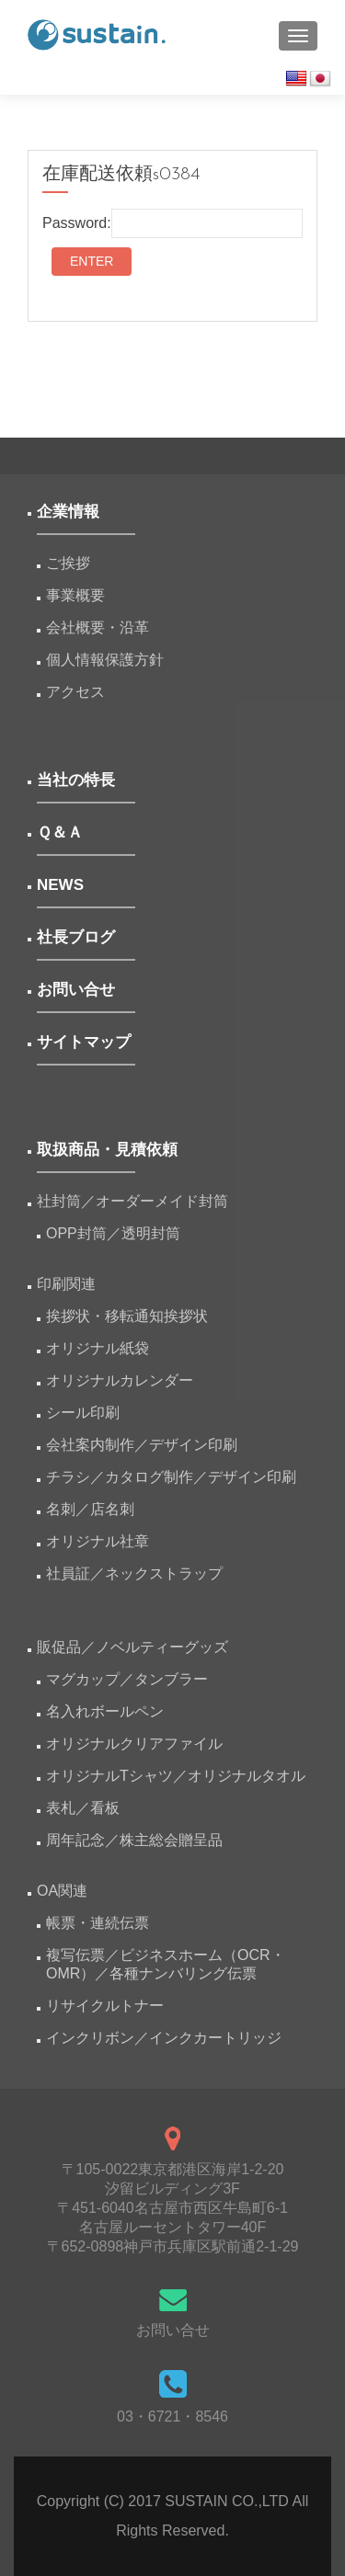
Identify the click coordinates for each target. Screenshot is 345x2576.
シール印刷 (83, 1412)
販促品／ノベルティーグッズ (132, 1647)
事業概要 (75, 595)
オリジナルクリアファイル (134, 1743)
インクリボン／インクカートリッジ (164, 2038)
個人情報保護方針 (105, 659)
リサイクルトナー (105, 2005)
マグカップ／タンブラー (127, 1679)
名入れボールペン (105, 1711)
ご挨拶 (68, 563)
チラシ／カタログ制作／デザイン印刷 (171, 1477)
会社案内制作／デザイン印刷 (141, 1445)
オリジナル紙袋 (97, 1348)
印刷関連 (66, 1284)
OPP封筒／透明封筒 (113, 1233)
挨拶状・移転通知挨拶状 (127, 1316)
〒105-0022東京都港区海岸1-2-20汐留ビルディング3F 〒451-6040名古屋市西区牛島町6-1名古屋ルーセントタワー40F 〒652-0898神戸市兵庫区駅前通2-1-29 (173, 2207)
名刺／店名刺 (90, 1509)
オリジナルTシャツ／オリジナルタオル (175, 1776)
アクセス (75, 692)
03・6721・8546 (172, 2416)
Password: (172, 223)
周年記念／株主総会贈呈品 (134, 1840)
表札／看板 (83, 1808)
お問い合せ (173, 2330)
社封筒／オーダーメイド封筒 (132, 1201)
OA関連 (62, 1890)
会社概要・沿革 (97, 627)
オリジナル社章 (97, 1541)
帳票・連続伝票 (105, 1923)
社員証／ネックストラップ (134, 1573)
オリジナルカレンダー (119, 1380)
